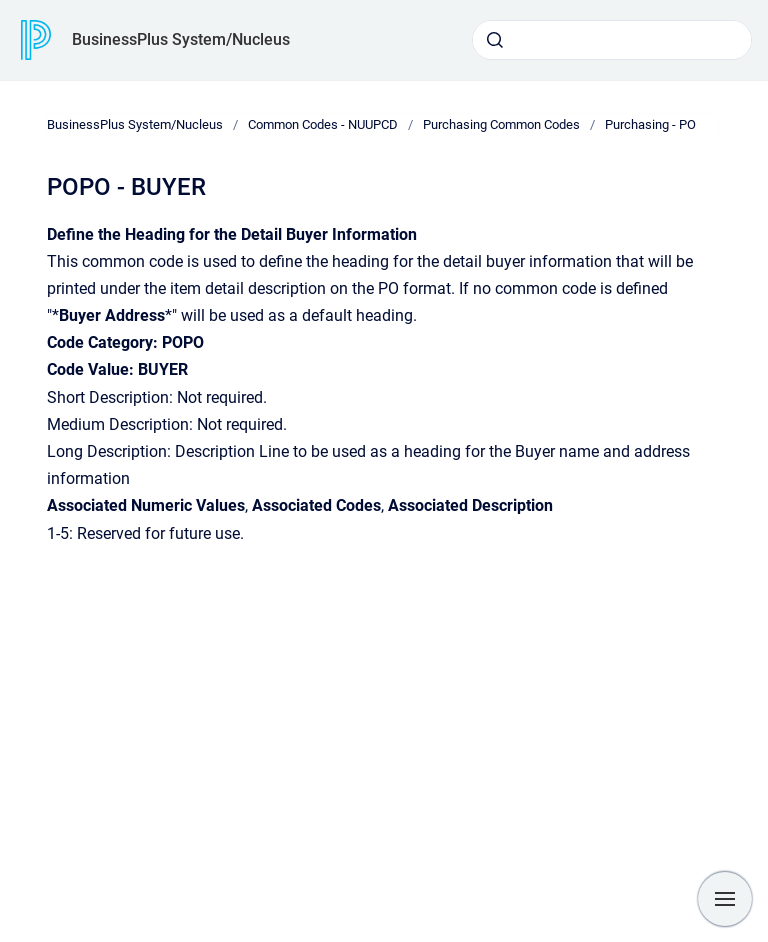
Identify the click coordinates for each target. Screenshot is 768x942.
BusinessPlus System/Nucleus (181, 39)
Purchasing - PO (650, 124)
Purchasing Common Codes (501, 124)
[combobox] (612, 40)
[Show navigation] (725, 899)
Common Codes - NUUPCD (323, 124)
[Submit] (495, 40)
